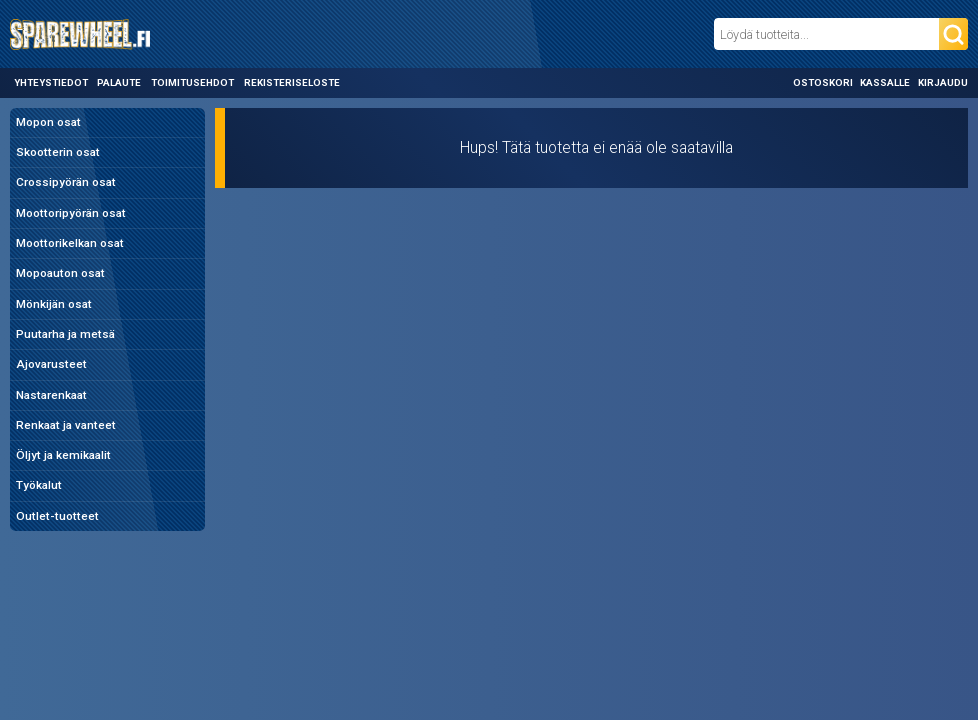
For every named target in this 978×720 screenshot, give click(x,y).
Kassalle (885, 82)
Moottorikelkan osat (70, 243)
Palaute (119, 82)
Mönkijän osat (54, 304)
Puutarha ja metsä (65, 334)
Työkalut (39, 485)
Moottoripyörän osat (71, 213)
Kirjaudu (943, 82)
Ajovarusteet (51, 364)
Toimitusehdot (192, 82)
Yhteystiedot (51, 82)
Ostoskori (823, 82)
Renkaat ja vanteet (66, 425)
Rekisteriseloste (292, 82)
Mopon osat (48, 122)
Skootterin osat (58, 152)
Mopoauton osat (60, 273)
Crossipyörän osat (66, 182)
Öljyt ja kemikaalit (63, 455)
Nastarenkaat (51, 395)
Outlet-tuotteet (57, 516)
